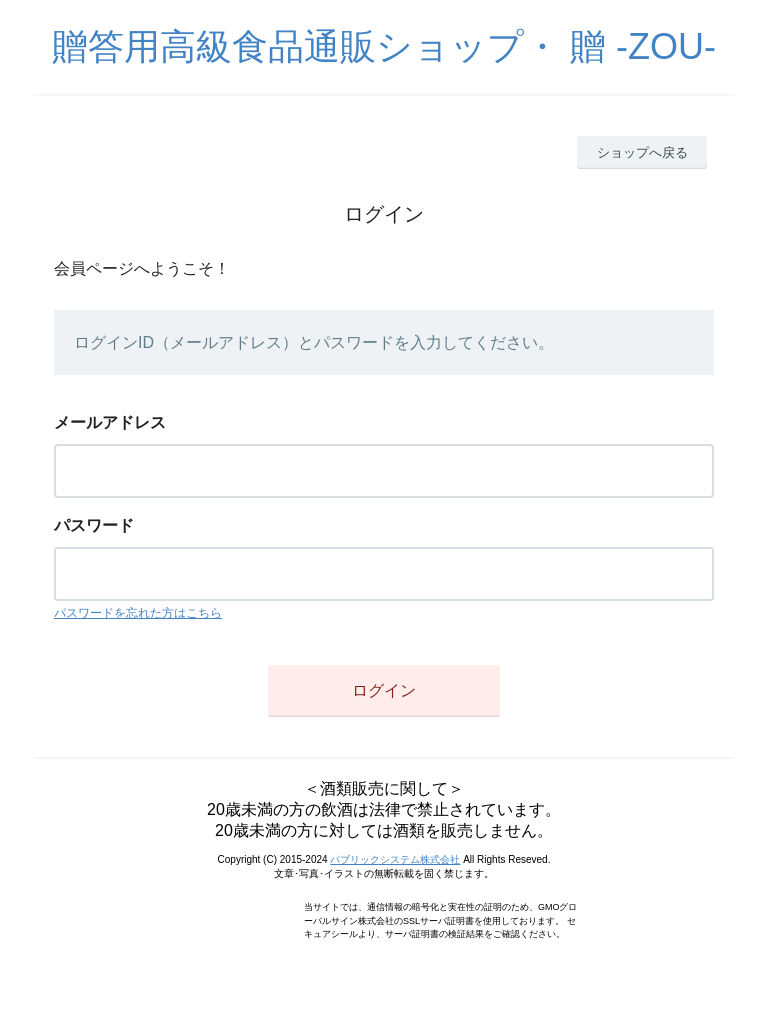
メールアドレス (110, 422)
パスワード (94, 525)
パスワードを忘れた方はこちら (138, 613)
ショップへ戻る (642, 152)
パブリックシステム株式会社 (395, 859)
